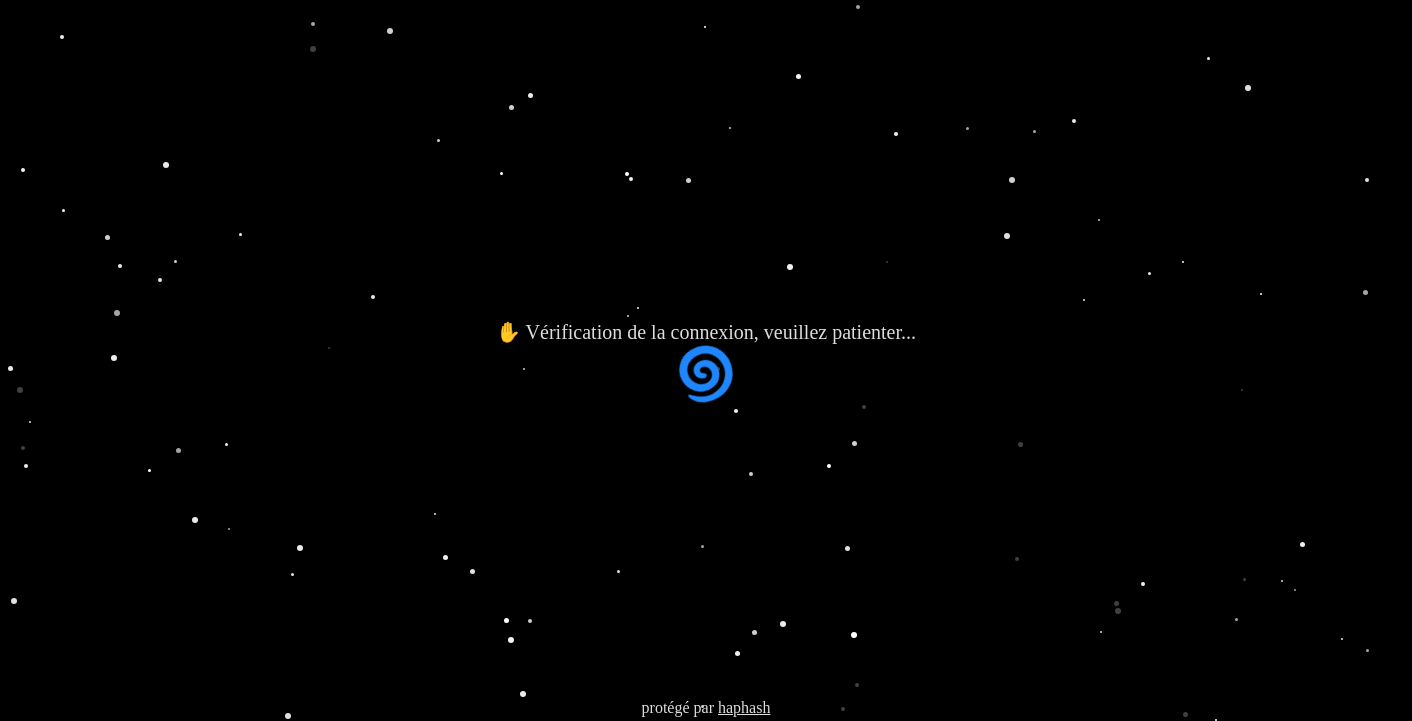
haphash (744, 707)
